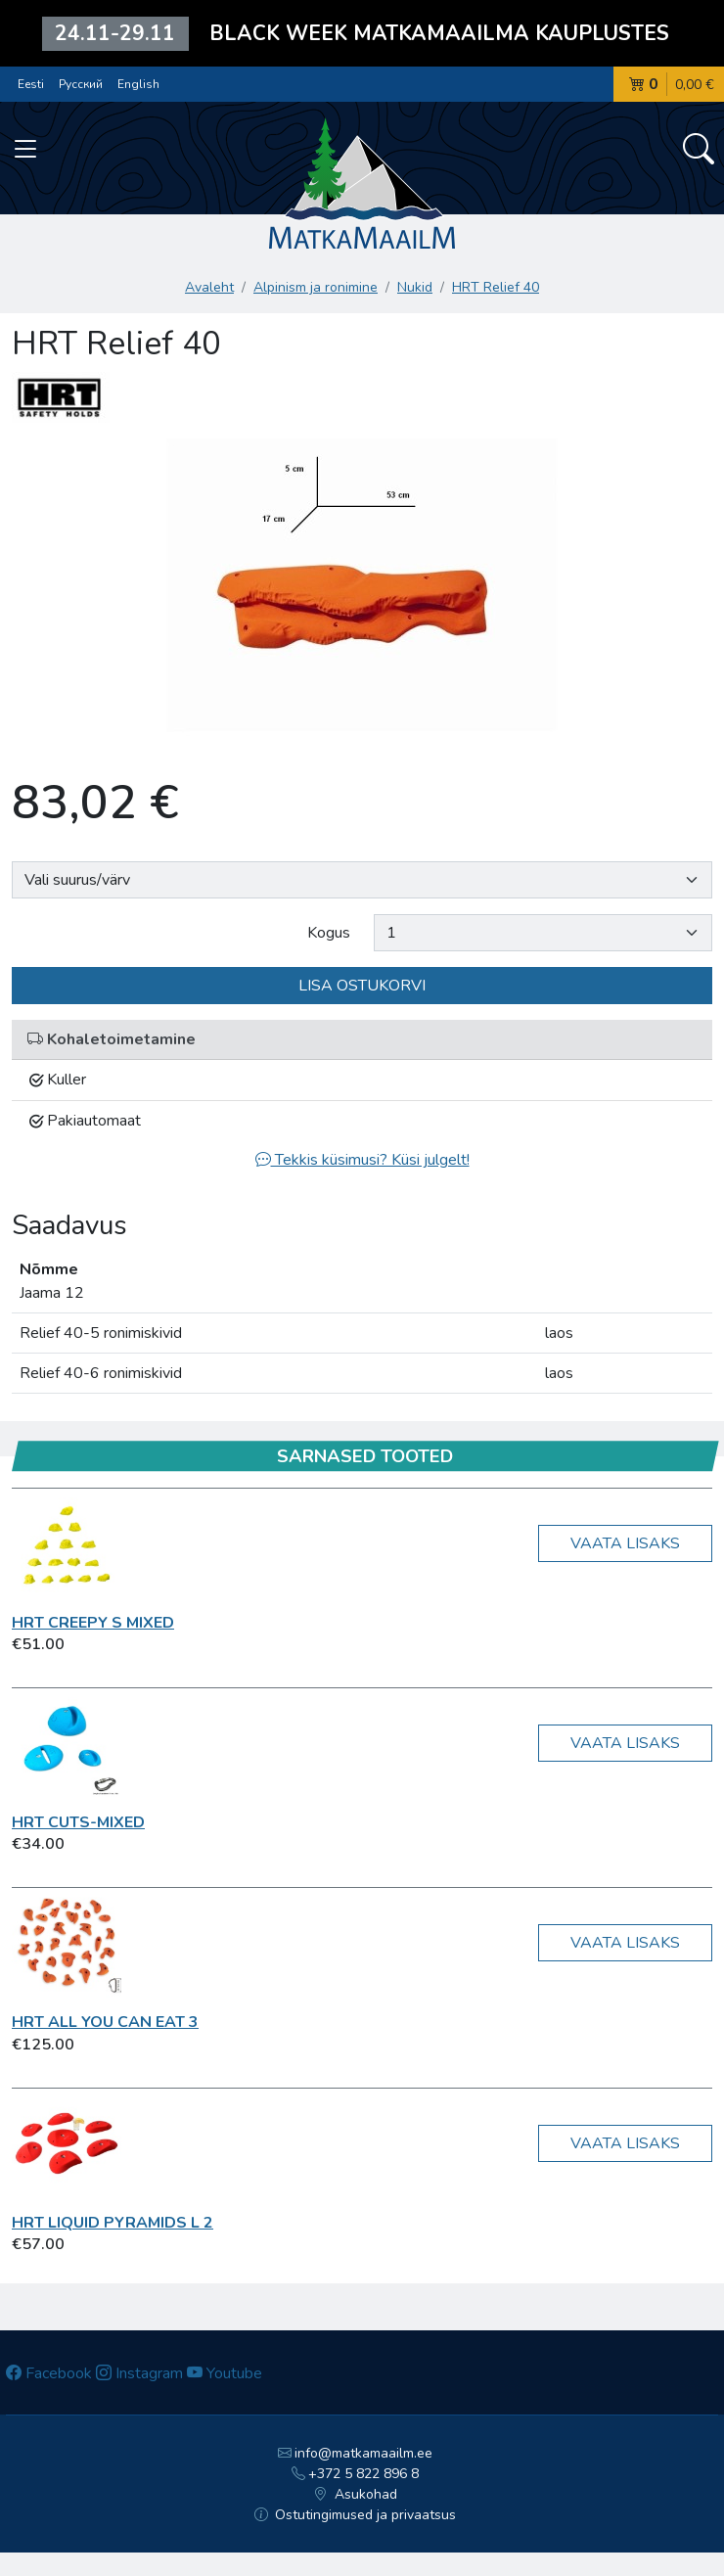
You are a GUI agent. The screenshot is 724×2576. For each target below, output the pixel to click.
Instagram (139, 2373)
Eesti (31, 84)
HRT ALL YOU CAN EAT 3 (105, 2022)
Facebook (49, 2373)
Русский (81, 84)
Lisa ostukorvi (362, 985)
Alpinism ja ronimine (315, 287)
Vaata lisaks (625, 1543)
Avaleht (209, 287)
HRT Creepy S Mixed (93, 1622)
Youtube (224, 2373)
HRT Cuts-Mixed (78, 1822)
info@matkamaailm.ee (355, 2453)
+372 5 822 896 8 (356, 2473)
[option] (362, 595)
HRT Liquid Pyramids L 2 (112, 2222)
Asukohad (355, 2494)
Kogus (328, 932)
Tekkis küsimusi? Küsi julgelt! (362, 1160)
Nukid (414, 287)
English (138, 84)
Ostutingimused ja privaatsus (355, 2515)
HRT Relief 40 (495, 287)
